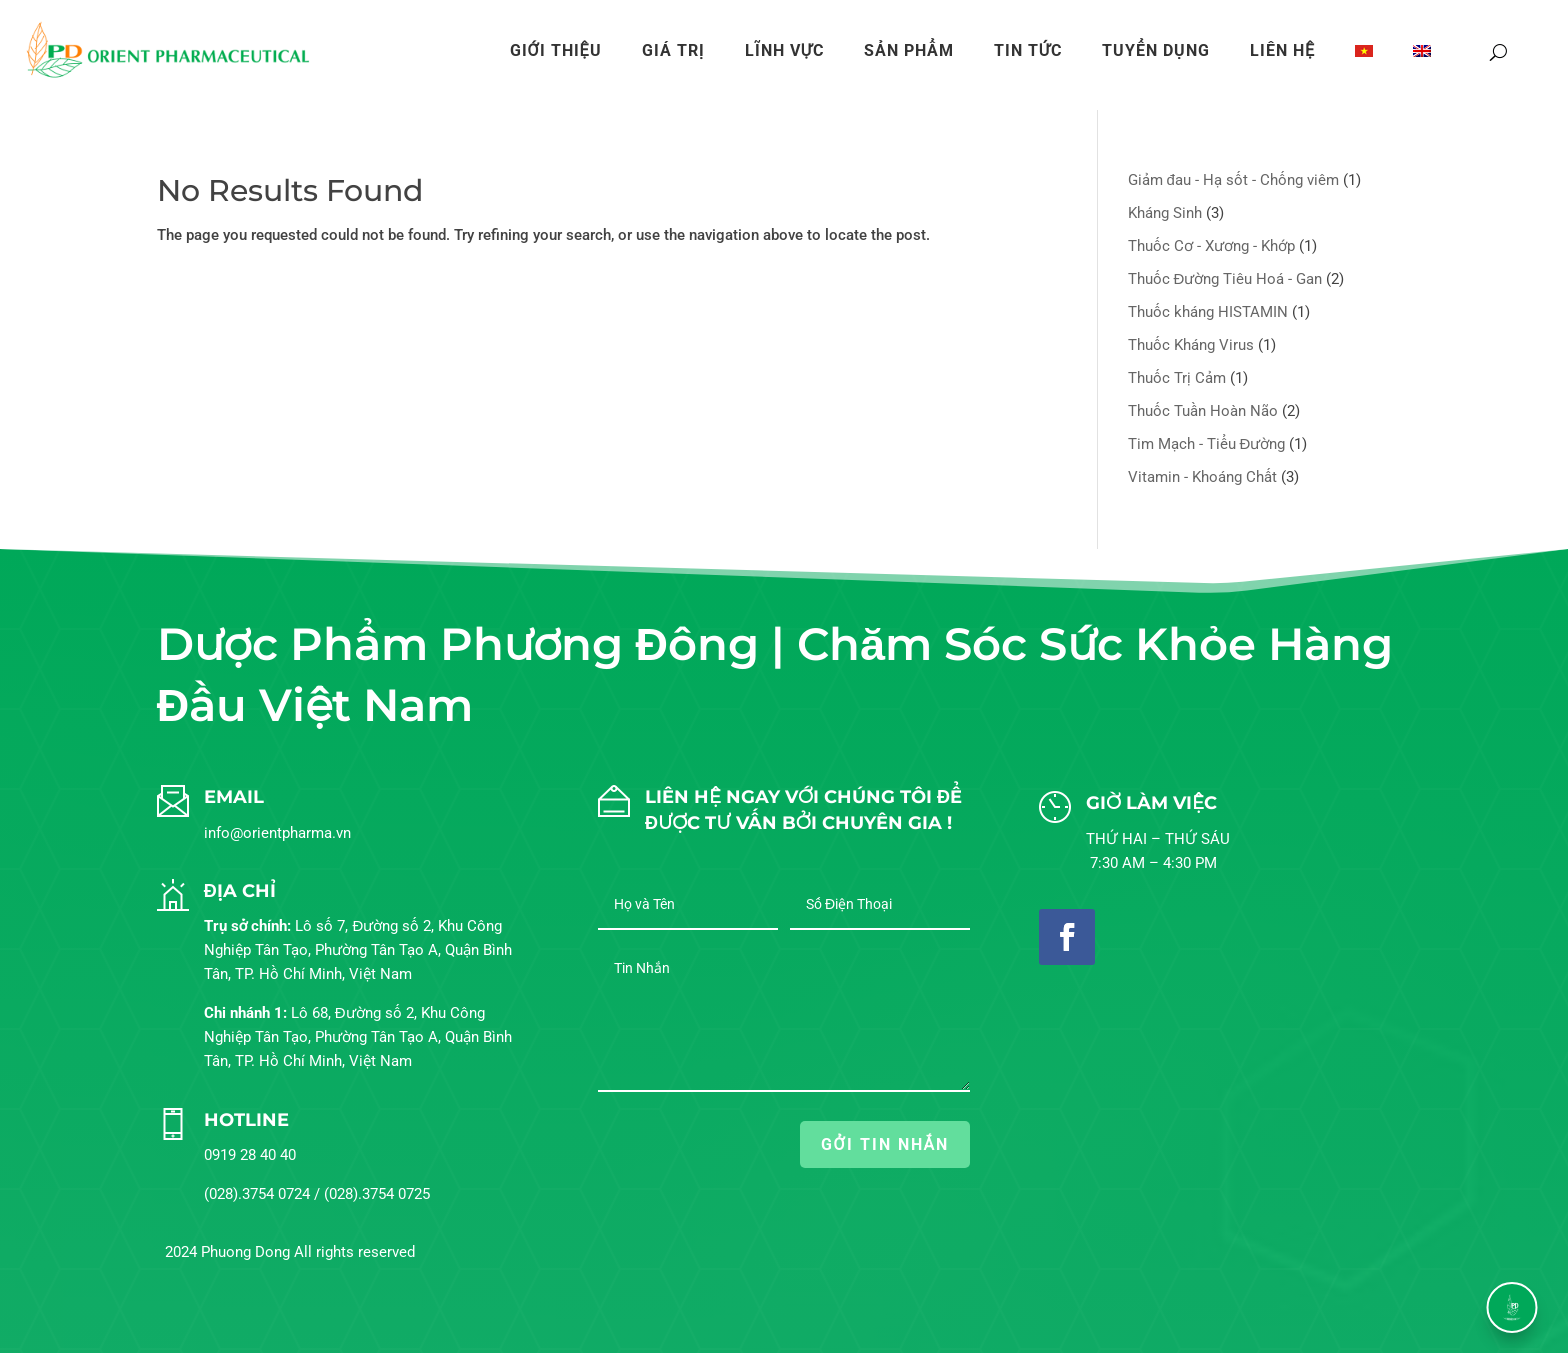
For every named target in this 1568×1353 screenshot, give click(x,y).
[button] (1512, 1307)
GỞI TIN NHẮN (885, 1144)
